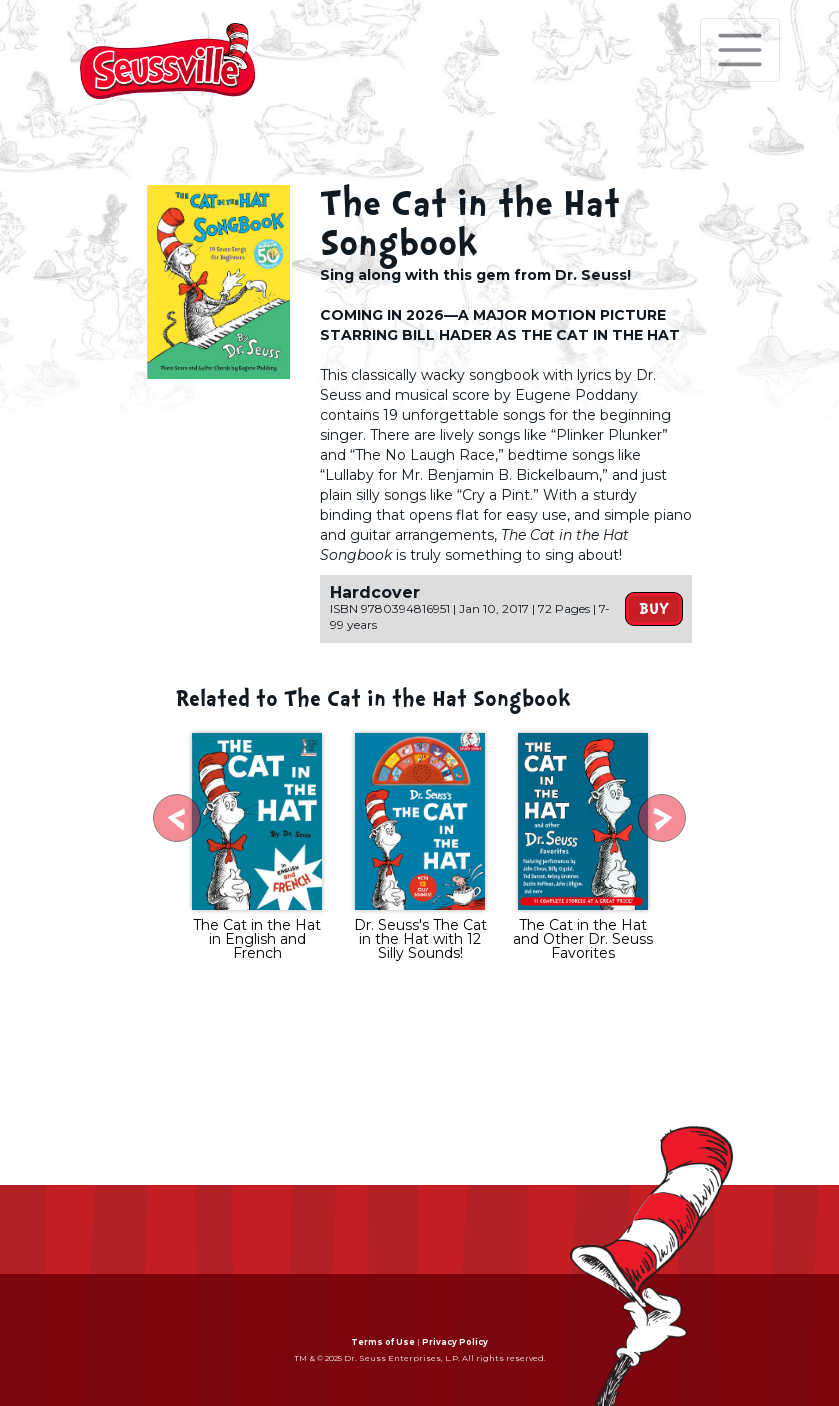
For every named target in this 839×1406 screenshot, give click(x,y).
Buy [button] (654, 609)
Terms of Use (383, 1342)
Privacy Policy (455, 1342)
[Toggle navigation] (740, 50)
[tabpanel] (257, 849)
